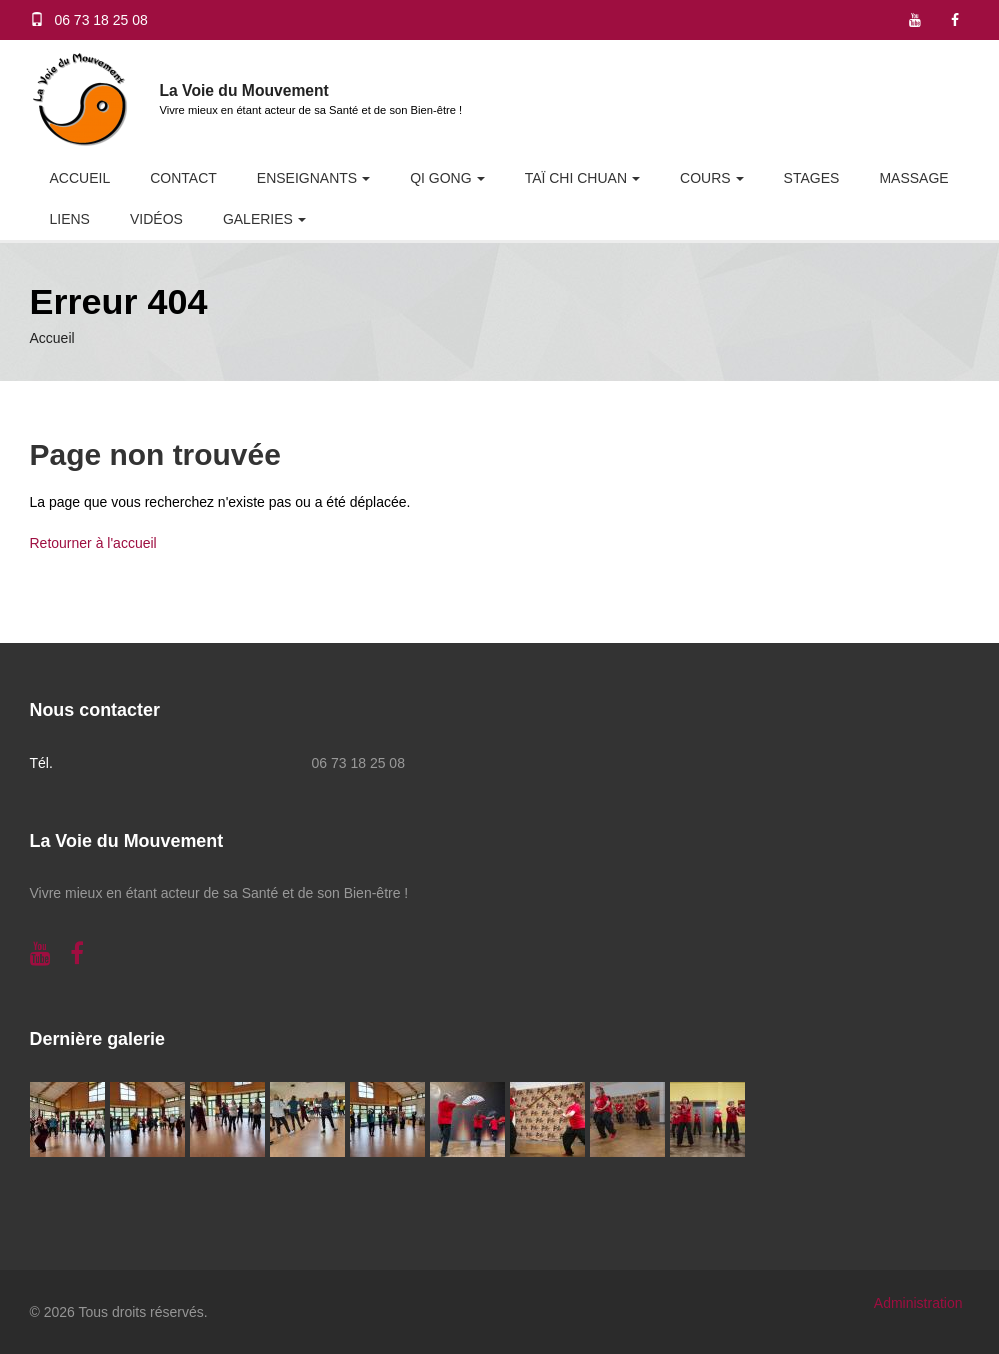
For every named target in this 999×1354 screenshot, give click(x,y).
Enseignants (307, 178)
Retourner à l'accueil (93, 543)
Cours (705, 178)
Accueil (80, 178)
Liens (70, 219)
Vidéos (156, 219)
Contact (183, 178)
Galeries (258, 219)
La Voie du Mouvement (244, 90)
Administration (918, 1303)
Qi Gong (440, 178)
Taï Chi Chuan (576, 178)
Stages (812, 178)
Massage (913, 178)
